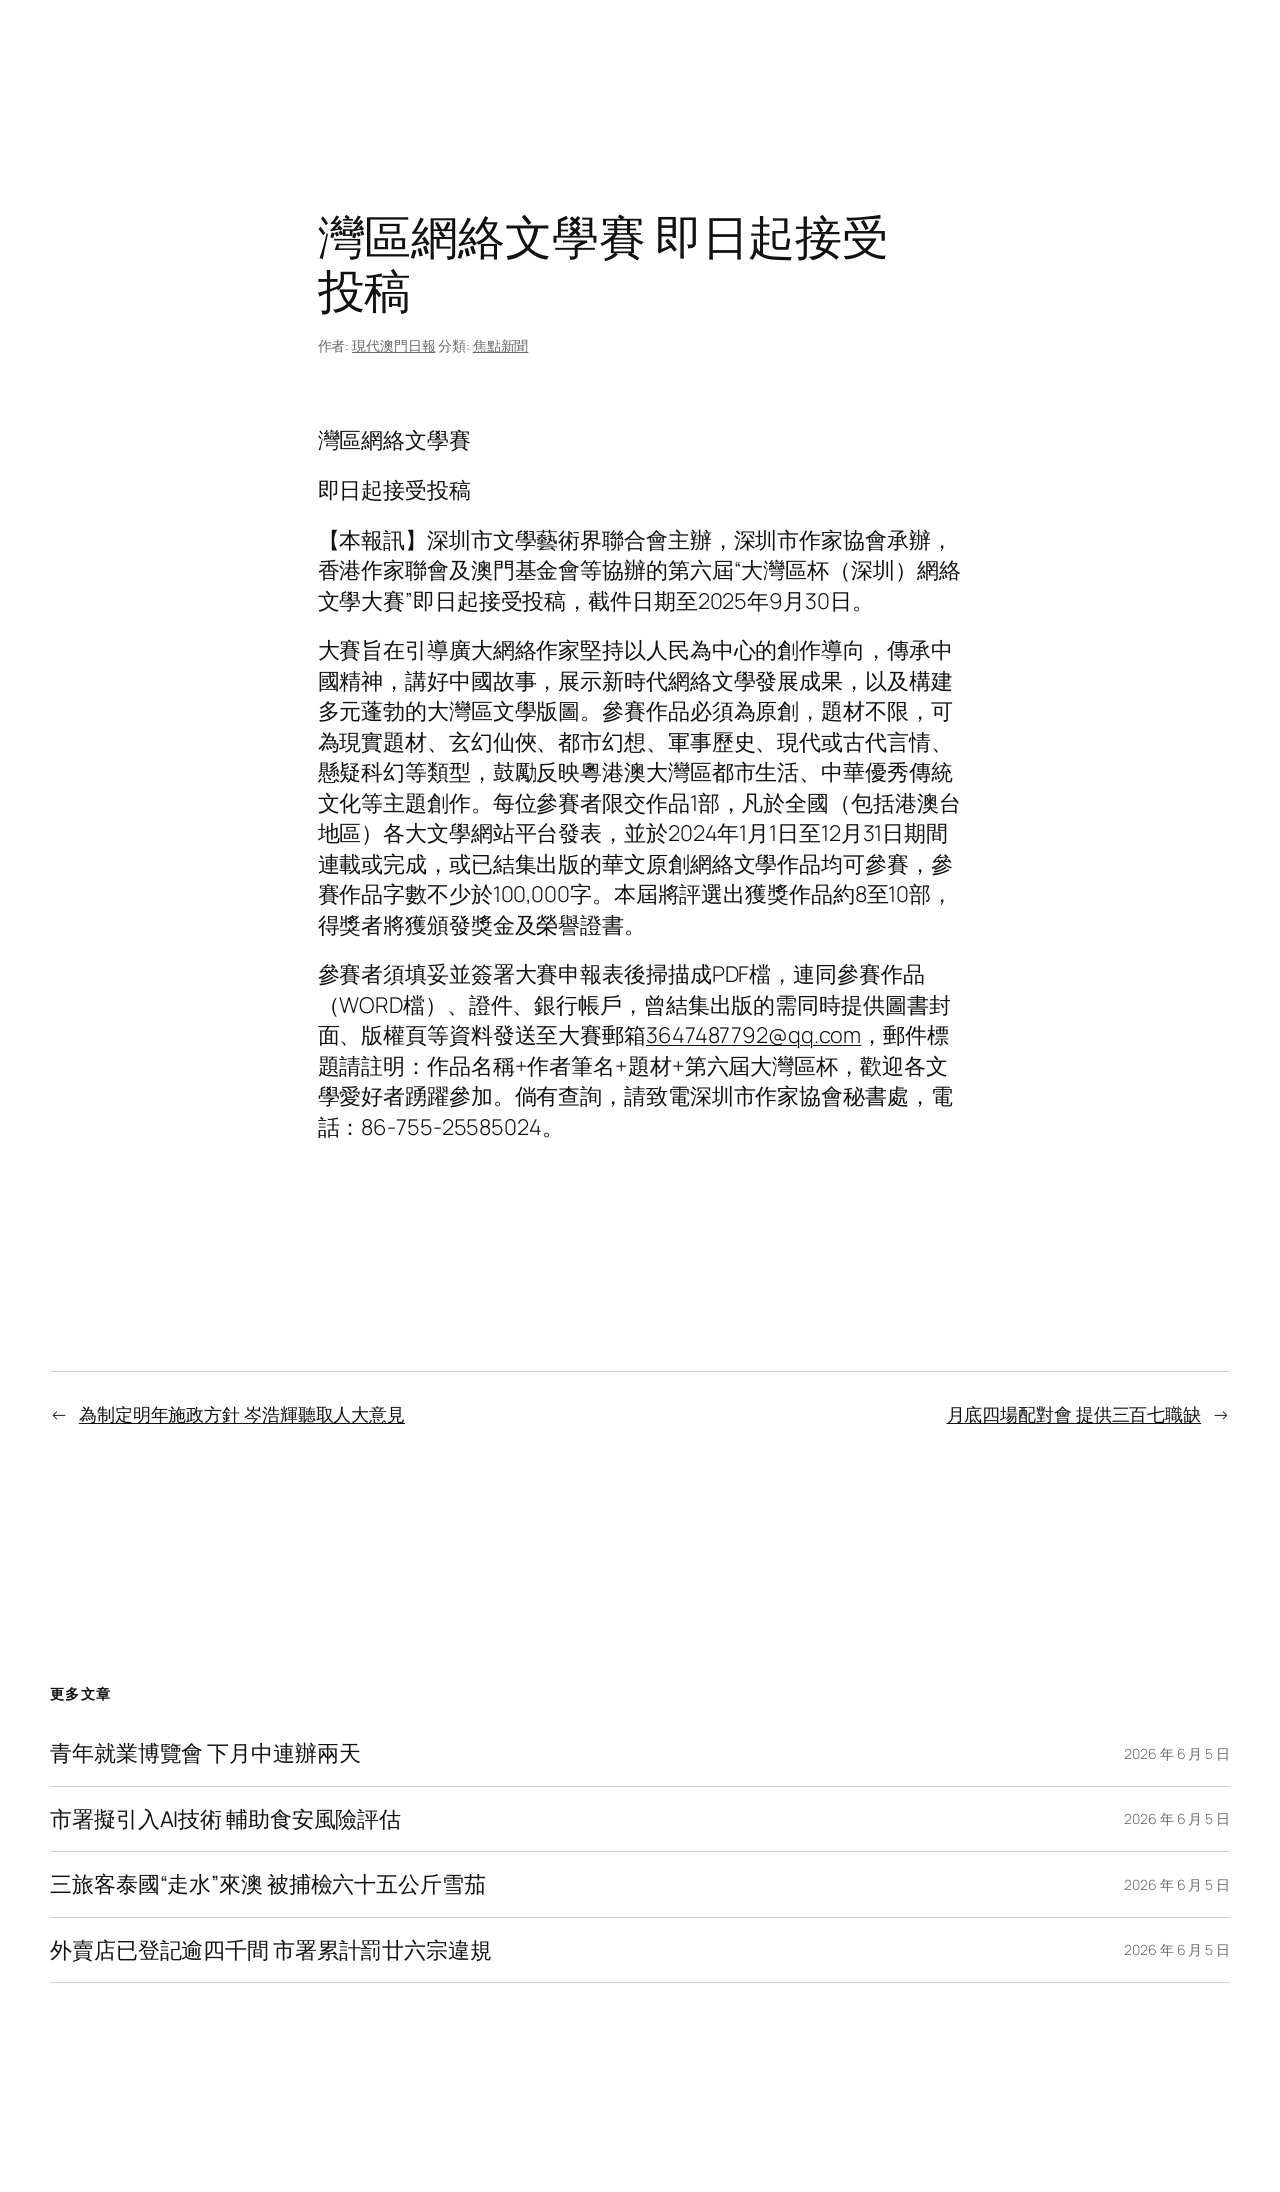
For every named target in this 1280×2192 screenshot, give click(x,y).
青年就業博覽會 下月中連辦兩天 (205, 1753)
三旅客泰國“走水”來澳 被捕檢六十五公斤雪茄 (268, 1884)
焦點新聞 (501, 345)
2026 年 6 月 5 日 (1177, 1753)
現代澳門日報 (393, 345)
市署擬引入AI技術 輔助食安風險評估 (225, 1819)
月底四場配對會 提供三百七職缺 (1074, 1414)
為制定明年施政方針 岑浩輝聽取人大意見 (242, 1414)
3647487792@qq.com (753, 1035)
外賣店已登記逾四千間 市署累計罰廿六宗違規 (271, 1950)
